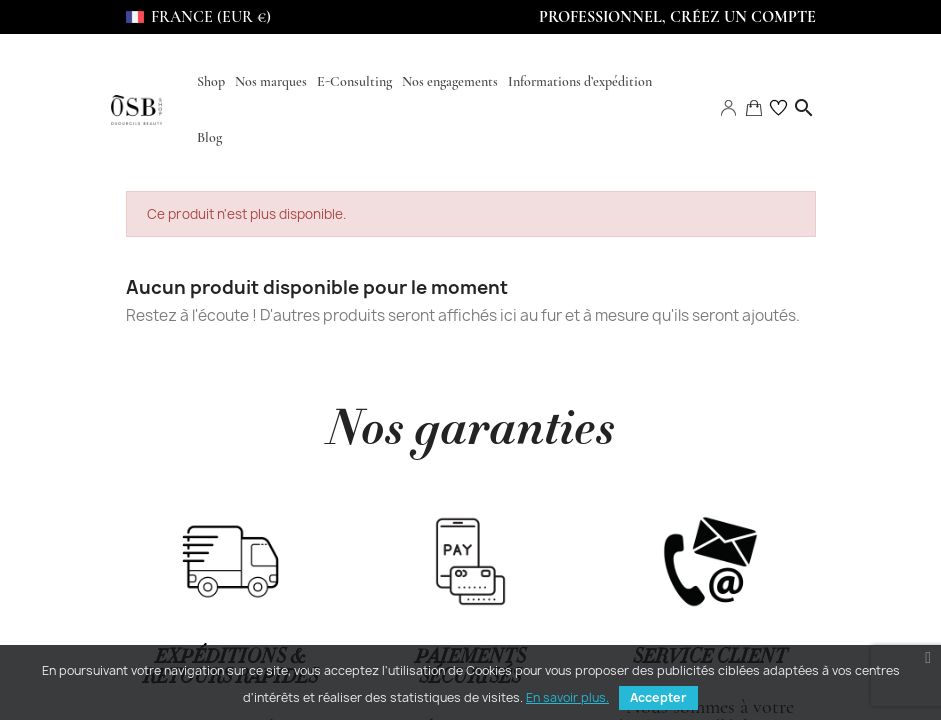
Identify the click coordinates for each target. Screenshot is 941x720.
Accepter (658, 697)
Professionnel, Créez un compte (677, 17)
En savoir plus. (567, 697)
